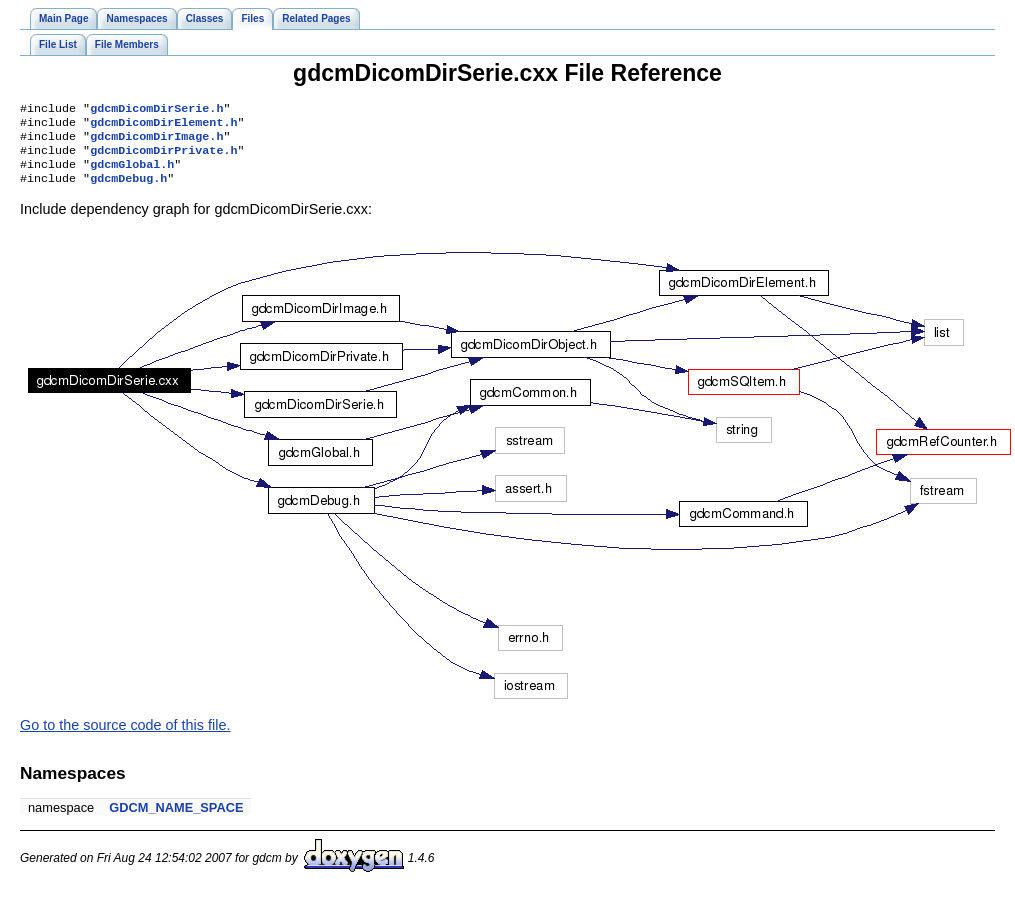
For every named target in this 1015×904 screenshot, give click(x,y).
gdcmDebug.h (128, 190)
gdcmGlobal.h (132, 174)
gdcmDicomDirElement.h (163, 126)
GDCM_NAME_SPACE (176, 819)
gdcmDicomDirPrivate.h (163, 158)
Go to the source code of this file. (125, 737)
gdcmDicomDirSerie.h (156, 110)
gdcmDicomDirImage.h (156, 142)
